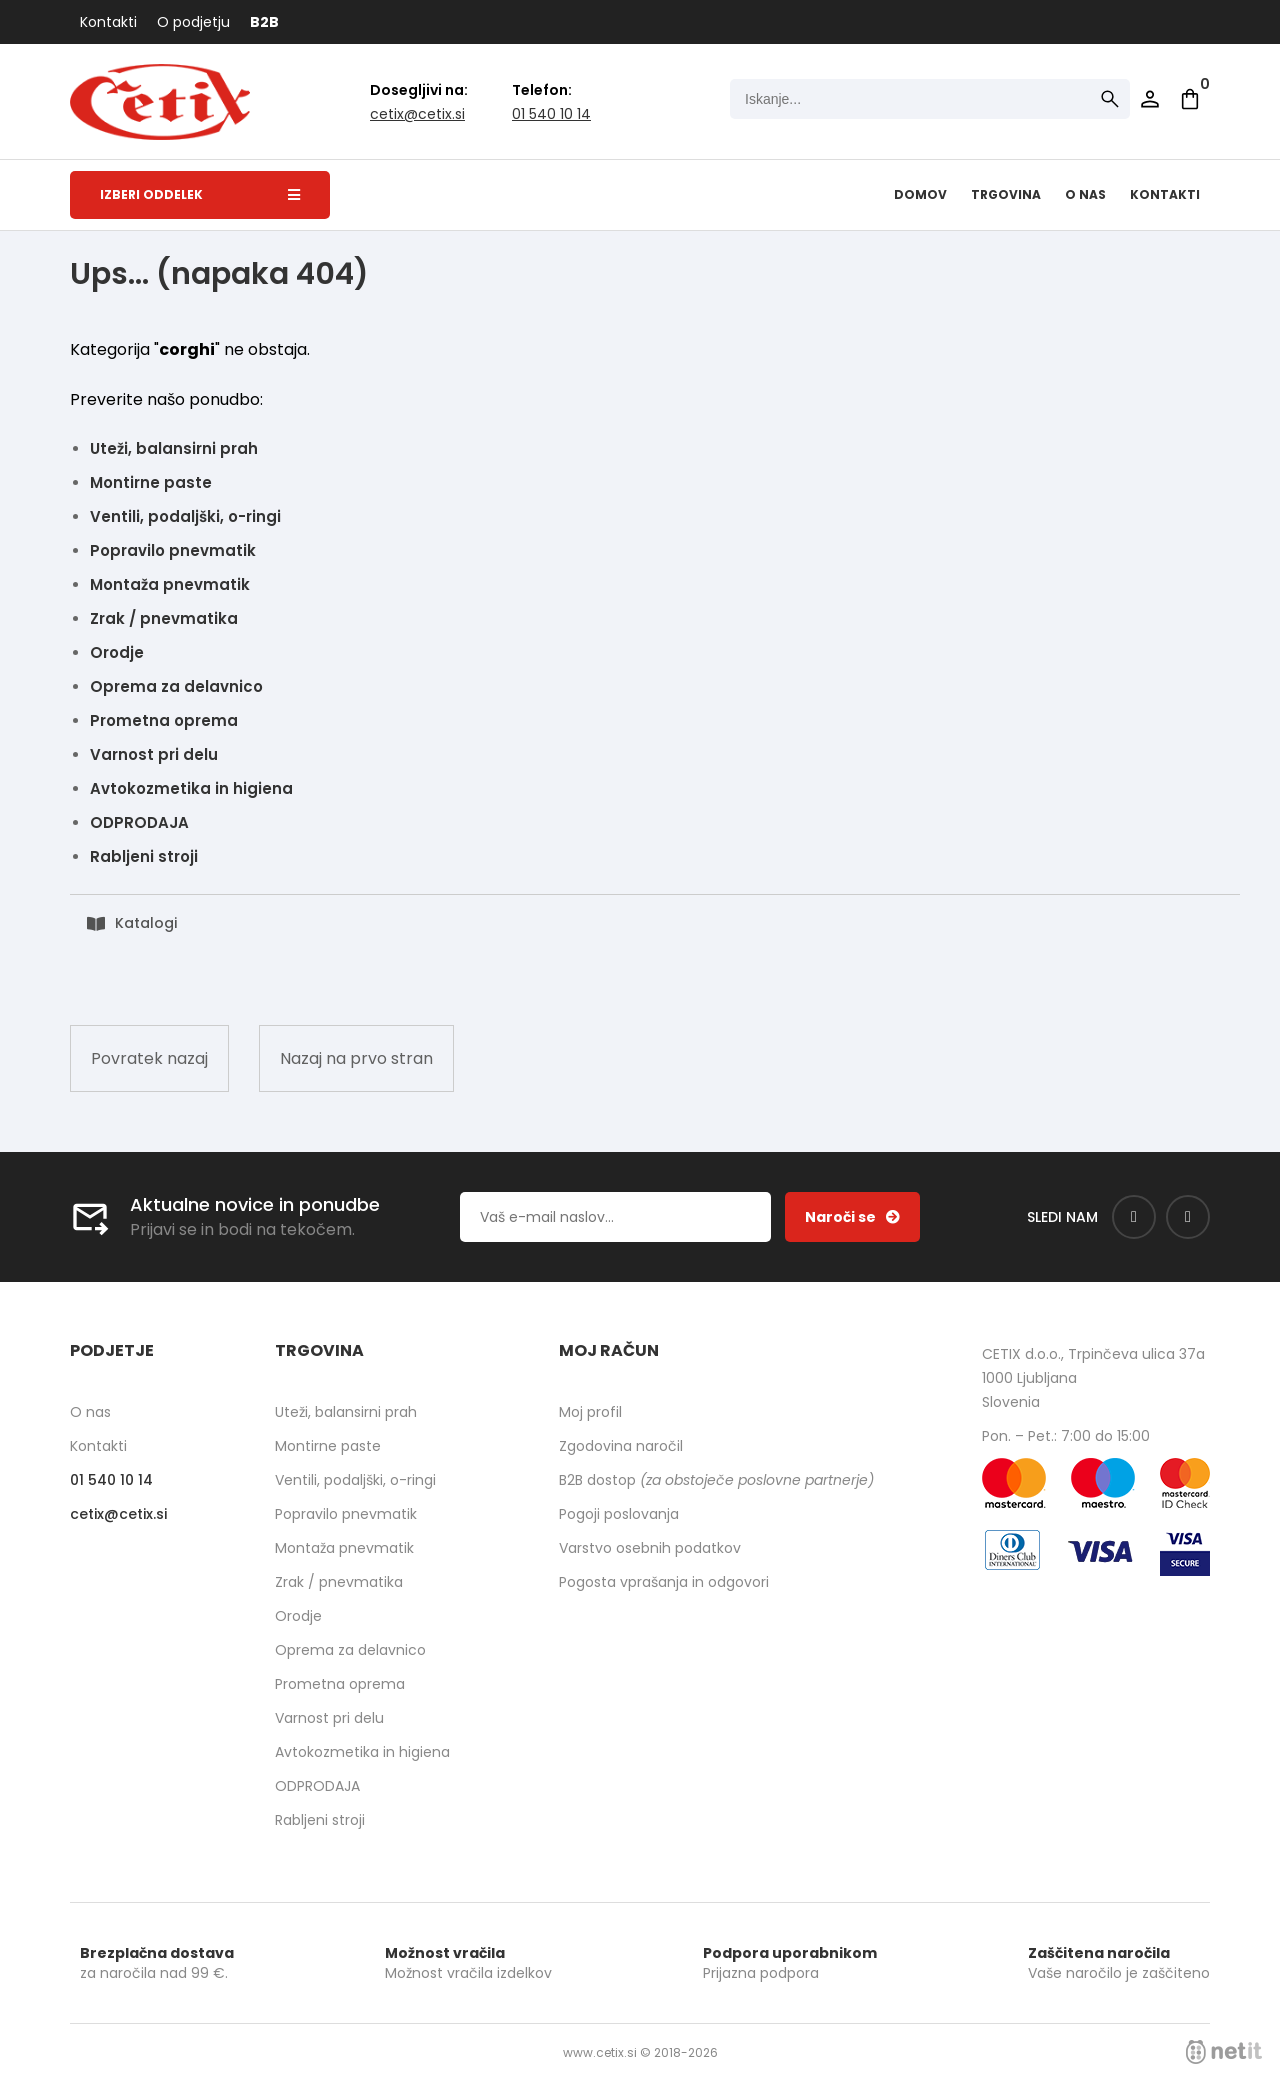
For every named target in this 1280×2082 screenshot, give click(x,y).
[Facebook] (1134, 1217)
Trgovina (1006, 194)
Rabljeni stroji (144, 856)
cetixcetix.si (417, 114)
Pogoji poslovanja (619, 1514)
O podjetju (193, 22)
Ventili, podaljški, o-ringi (185, 516)
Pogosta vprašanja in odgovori (664, 1582)
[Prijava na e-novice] (852, 1217)
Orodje (117, 652)
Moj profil (590, 1412)
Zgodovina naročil (621, 1446)
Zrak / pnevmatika (164, 618)
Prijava (1150, 99)
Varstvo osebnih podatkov (650, 1548)
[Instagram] (1188, 1217)
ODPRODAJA (139, 822)
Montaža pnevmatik (170, 584)
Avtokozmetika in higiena (191, 788)
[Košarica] (1190, 99)
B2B (264, 22)
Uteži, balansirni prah (174, 448)
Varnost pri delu (154, 754)
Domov (920, 194)
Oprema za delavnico (176, 686)
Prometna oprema (164, 720)
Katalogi (146, 923)
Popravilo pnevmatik (173, 550)
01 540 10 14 (551, 114)
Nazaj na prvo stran (356, 1058)
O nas (1085, 194)
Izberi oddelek (200, 194)
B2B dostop (716, 1480)
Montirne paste (151, 482)
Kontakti (108, 22)
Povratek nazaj (149, 1058)
